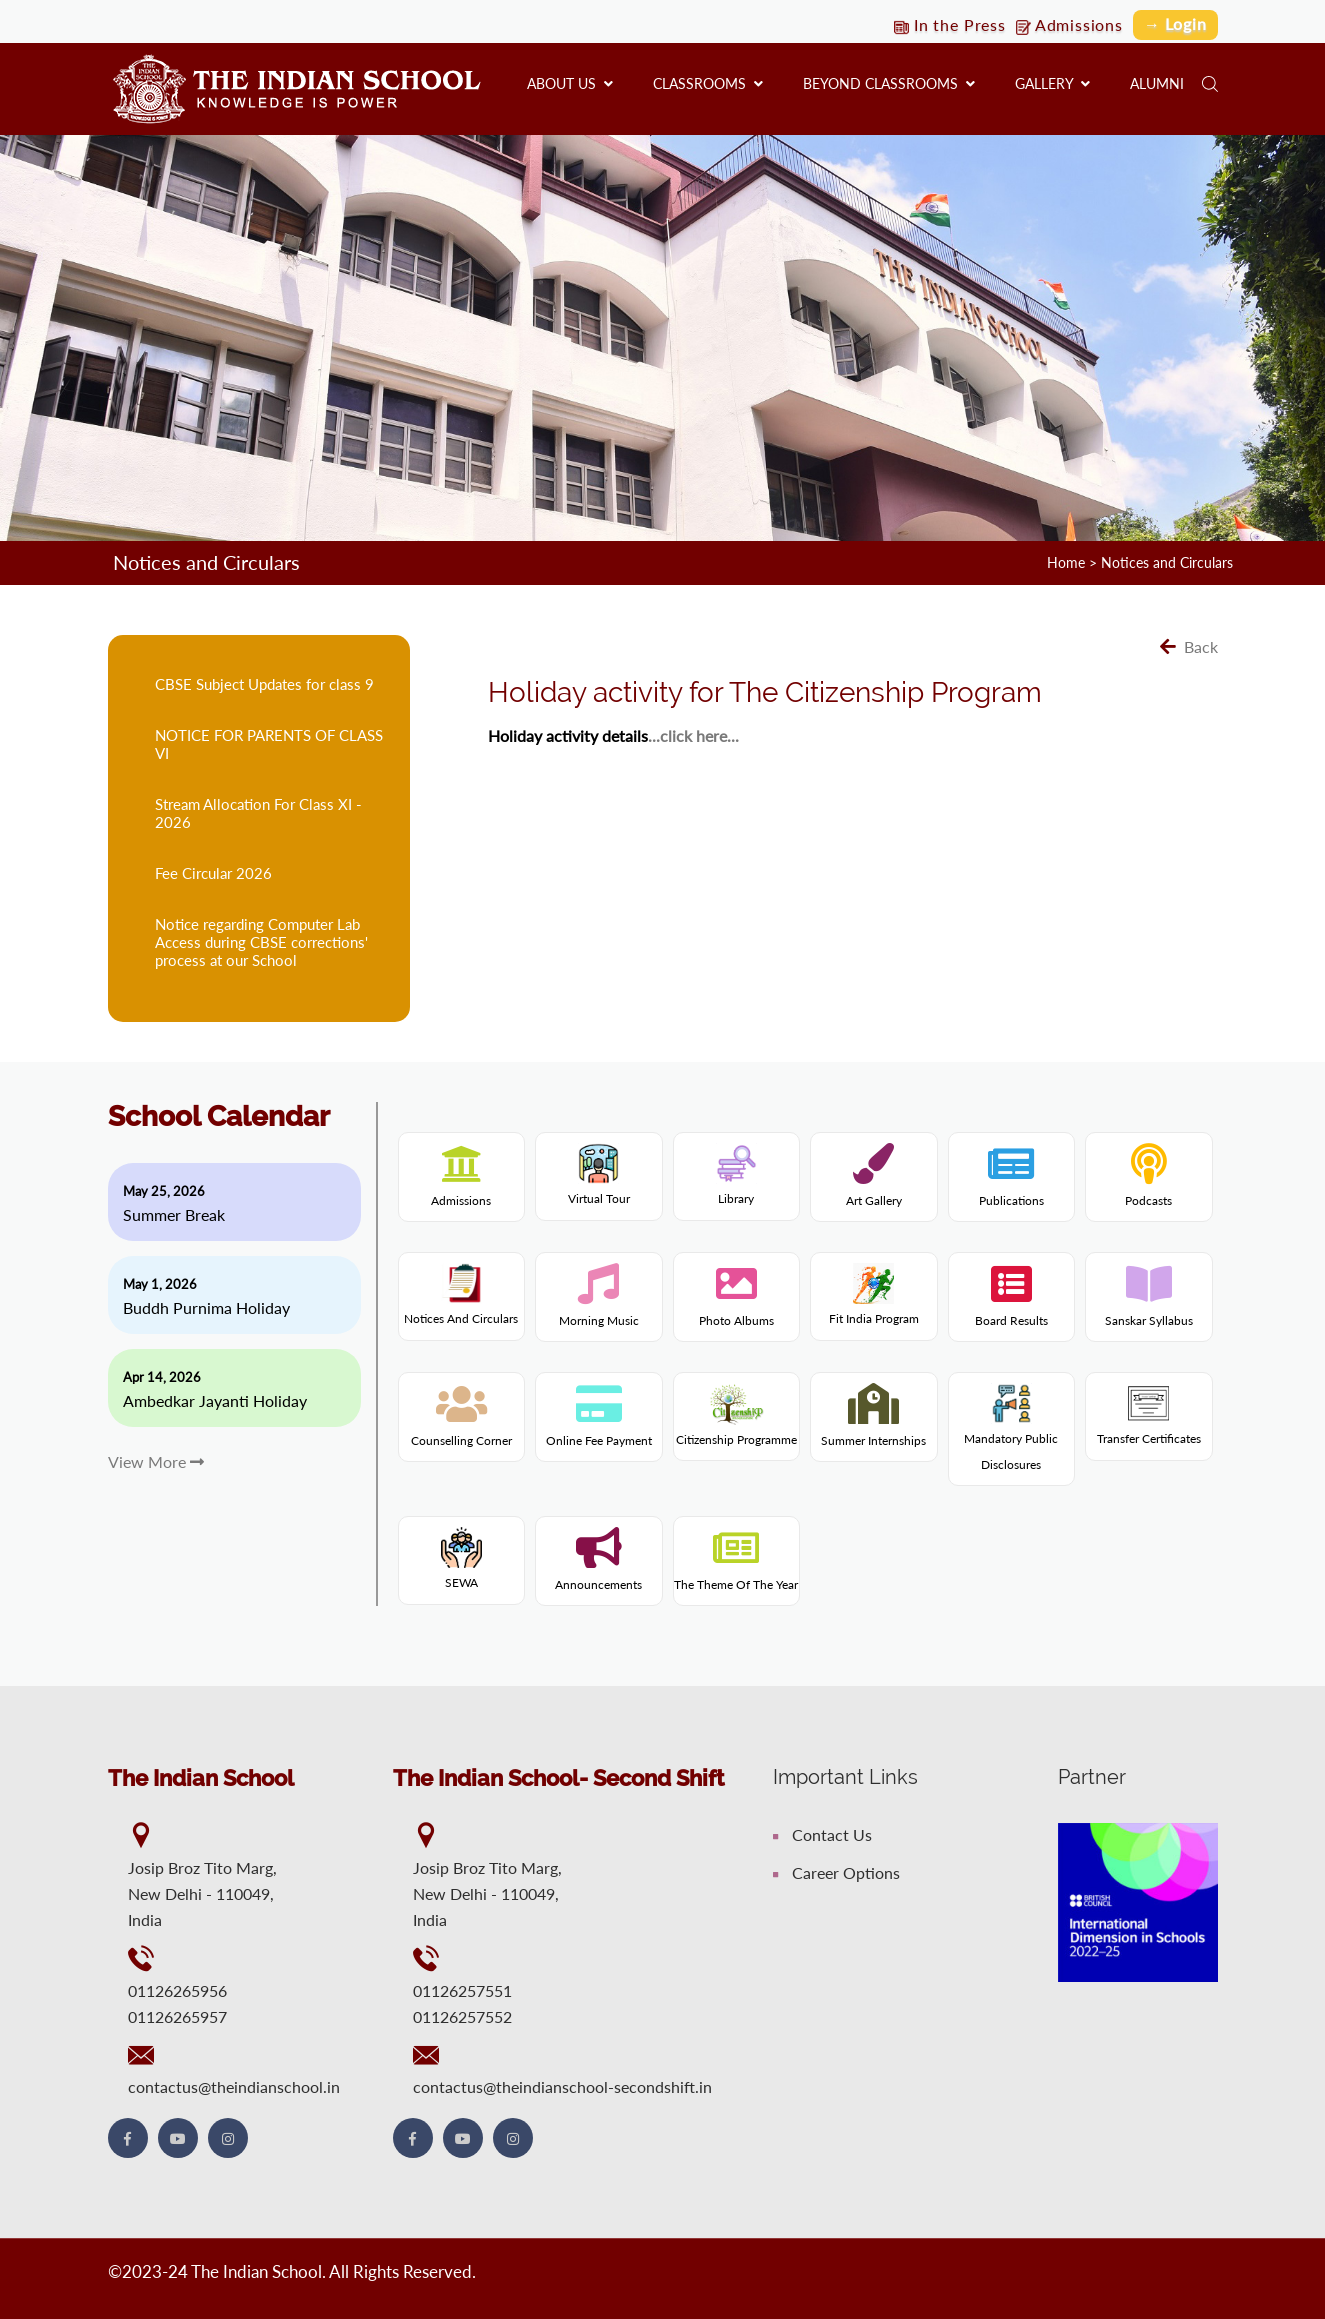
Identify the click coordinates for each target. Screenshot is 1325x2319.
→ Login (1175, 23)
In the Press (946, 24)
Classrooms (708, 83)
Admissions (1067, 24)
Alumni (1157, 83)
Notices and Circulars (1167, 562)
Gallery (1052, 83)
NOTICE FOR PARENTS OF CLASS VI (269, 743)
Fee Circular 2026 (213, 872)
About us (570, 83)
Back (1189, 645)
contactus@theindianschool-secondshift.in (562, 2085)
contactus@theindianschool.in (234, 2085)
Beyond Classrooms (889, 83)
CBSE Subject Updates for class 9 (264, 683)
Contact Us (822, 1833)
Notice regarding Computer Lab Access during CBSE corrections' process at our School (261, 941)
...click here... (693, 734)
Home (1066, 562)
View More (156, 1460)
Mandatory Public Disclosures (1011, 1432)
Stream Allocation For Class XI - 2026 (258, 812)
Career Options (836, 1871)
